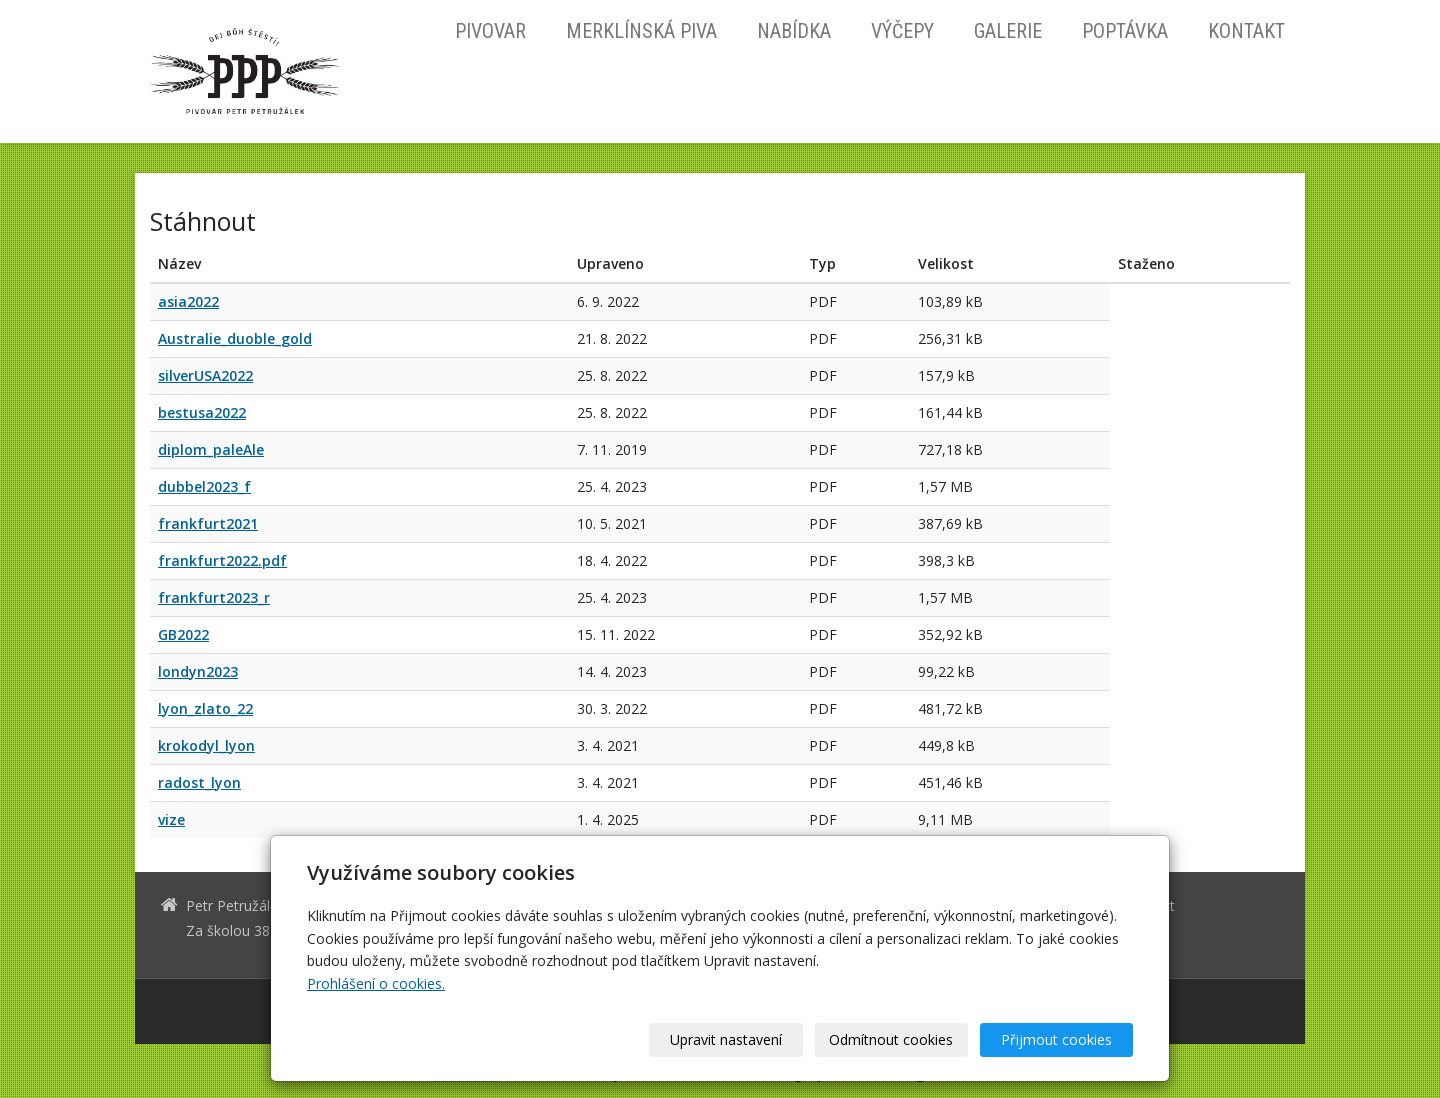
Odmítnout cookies (892, 1039)
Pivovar (490, 31)
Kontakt (1246, 31)
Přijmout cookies (1056, 1039)
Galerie (1008, 31)
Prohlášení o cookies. (376, 983)
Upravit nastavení (727, 1039)
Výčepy (902, 31)
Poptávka (1125, 31)
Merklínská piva (641, 31)
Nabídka (794, 31)
